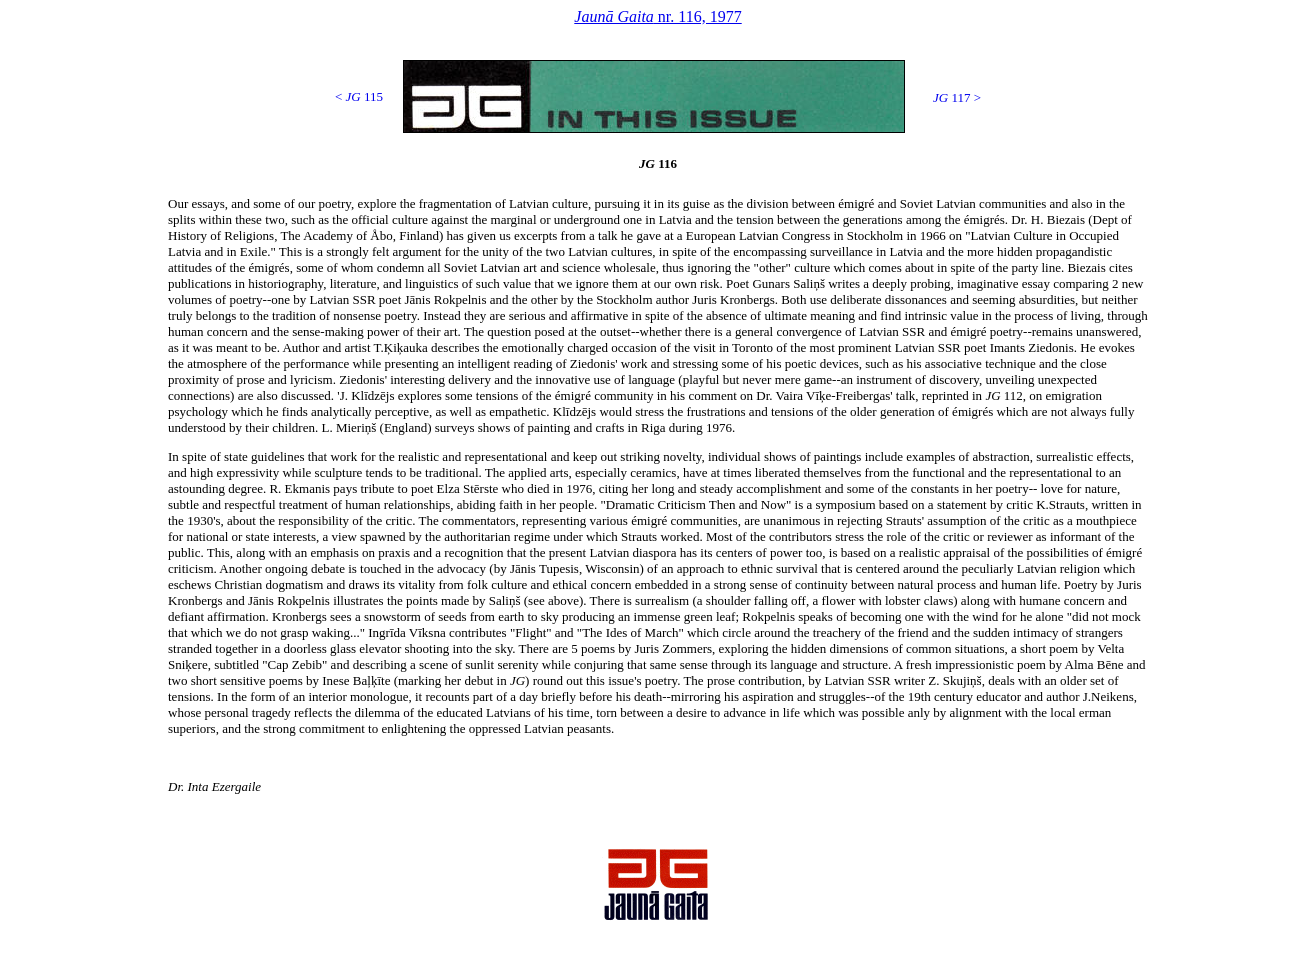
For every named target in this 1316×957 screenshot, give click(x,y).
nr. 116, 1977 (657, 16)
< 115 (359, 96)
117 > (957, 97)
